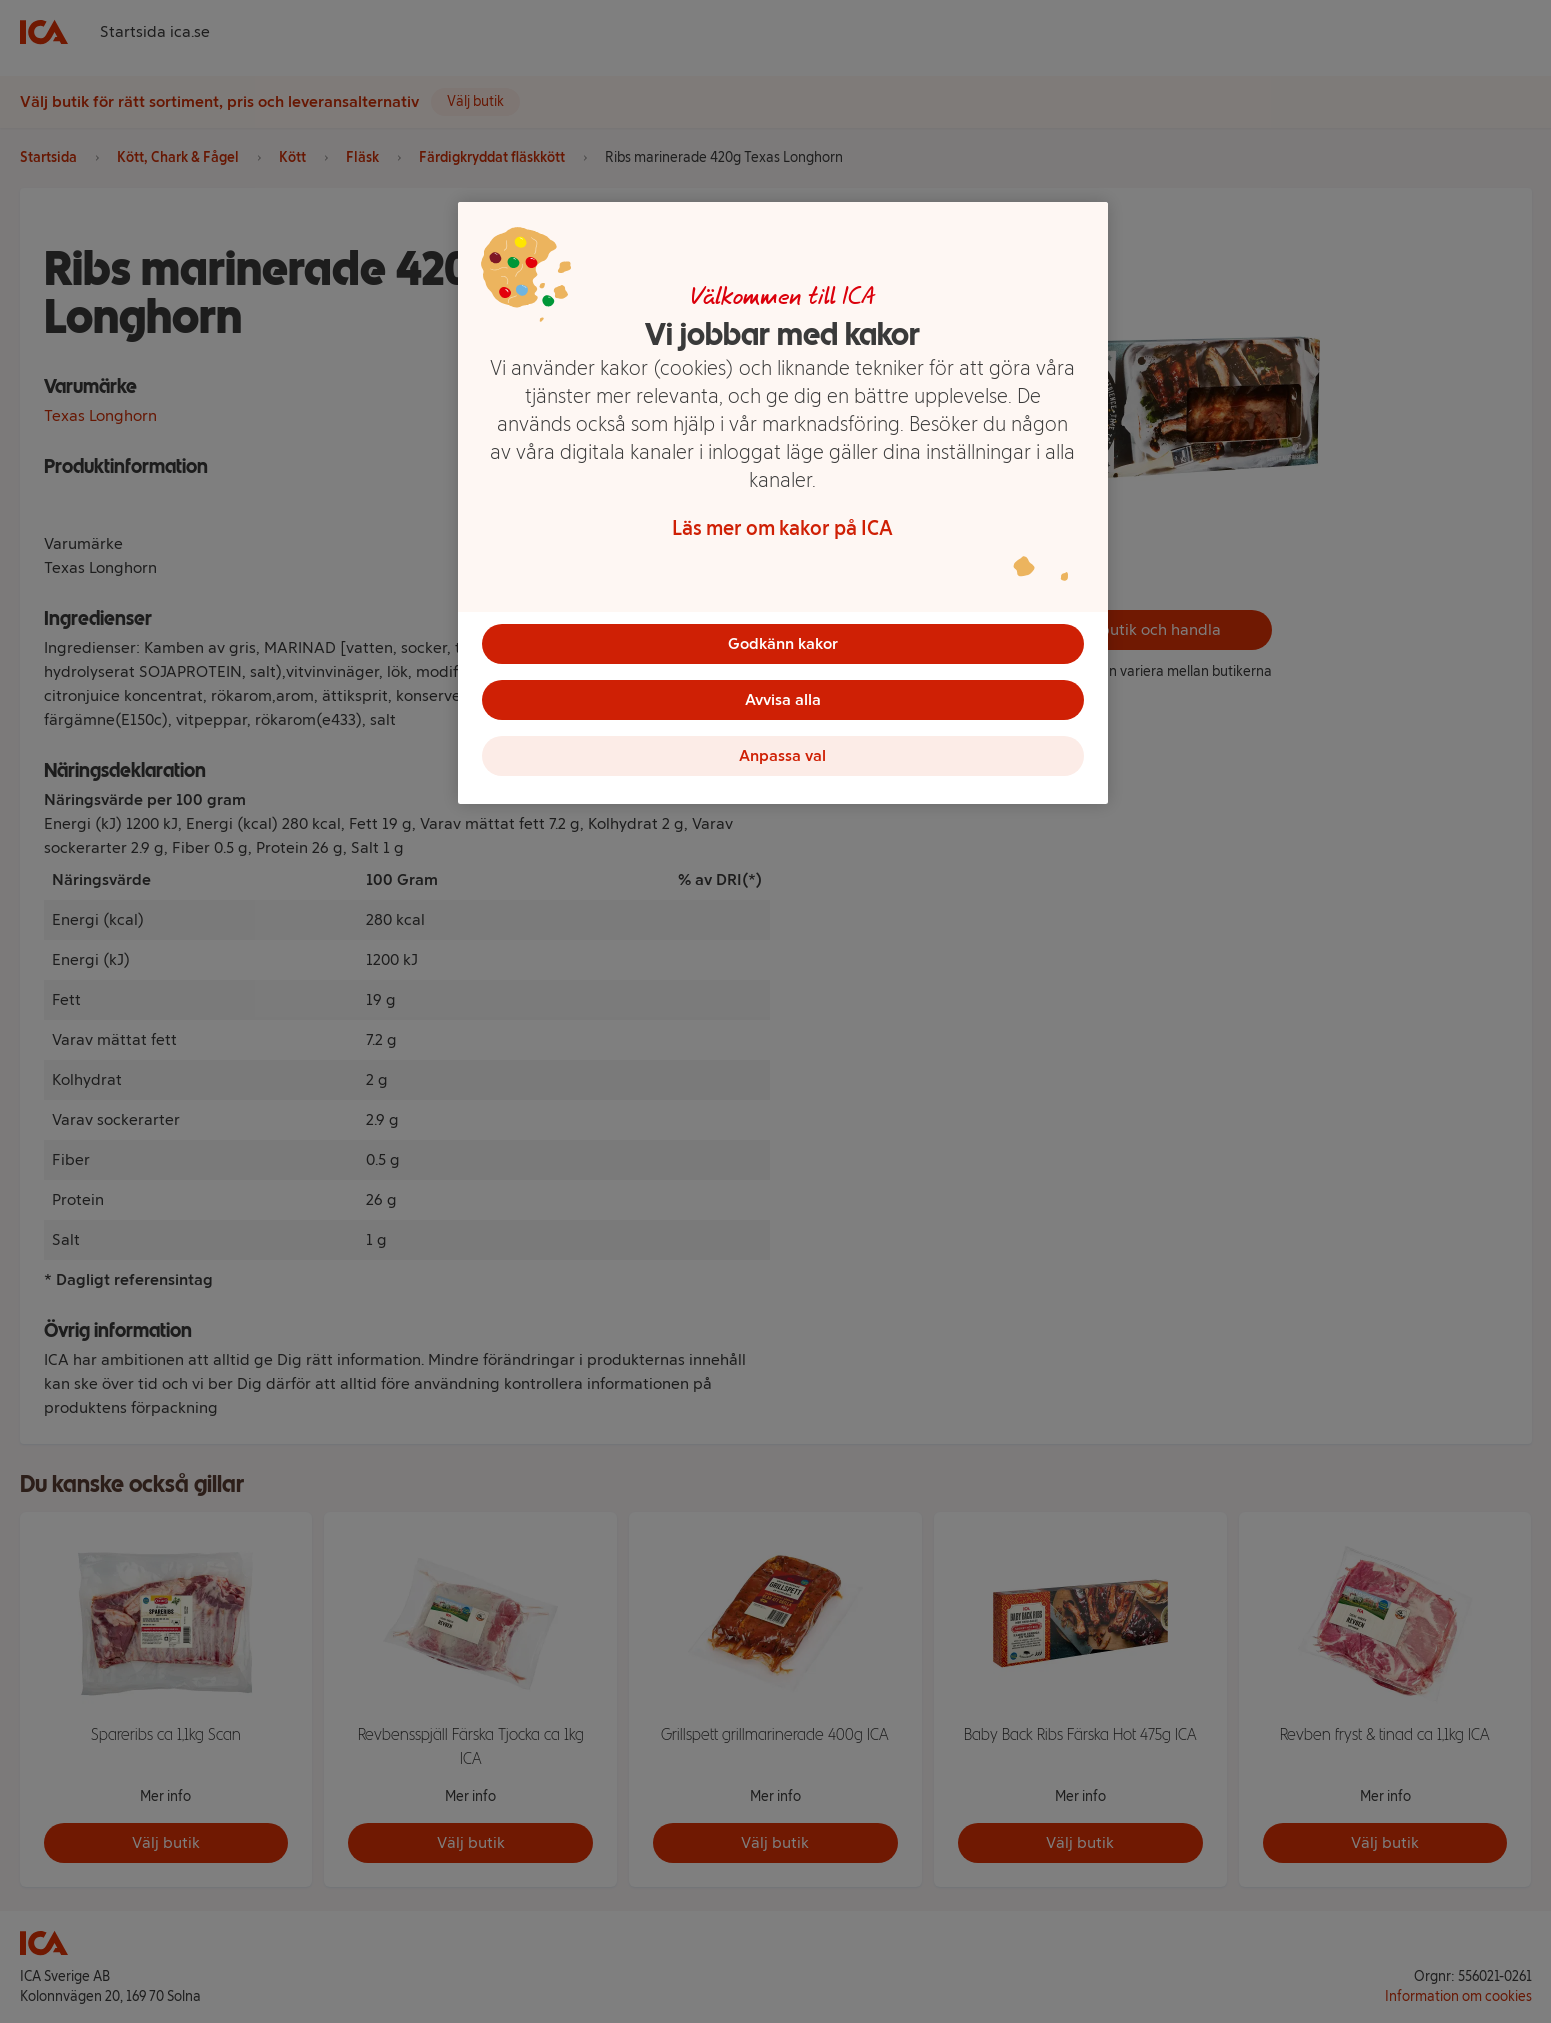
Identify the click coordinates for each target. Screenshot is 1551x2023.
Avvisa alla (783, 699)
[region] (783, 503)
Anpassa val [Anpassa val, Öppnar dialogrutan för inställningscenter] (782, 755)
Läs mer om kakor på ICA (782, 528)
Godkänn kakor (783, 643)
